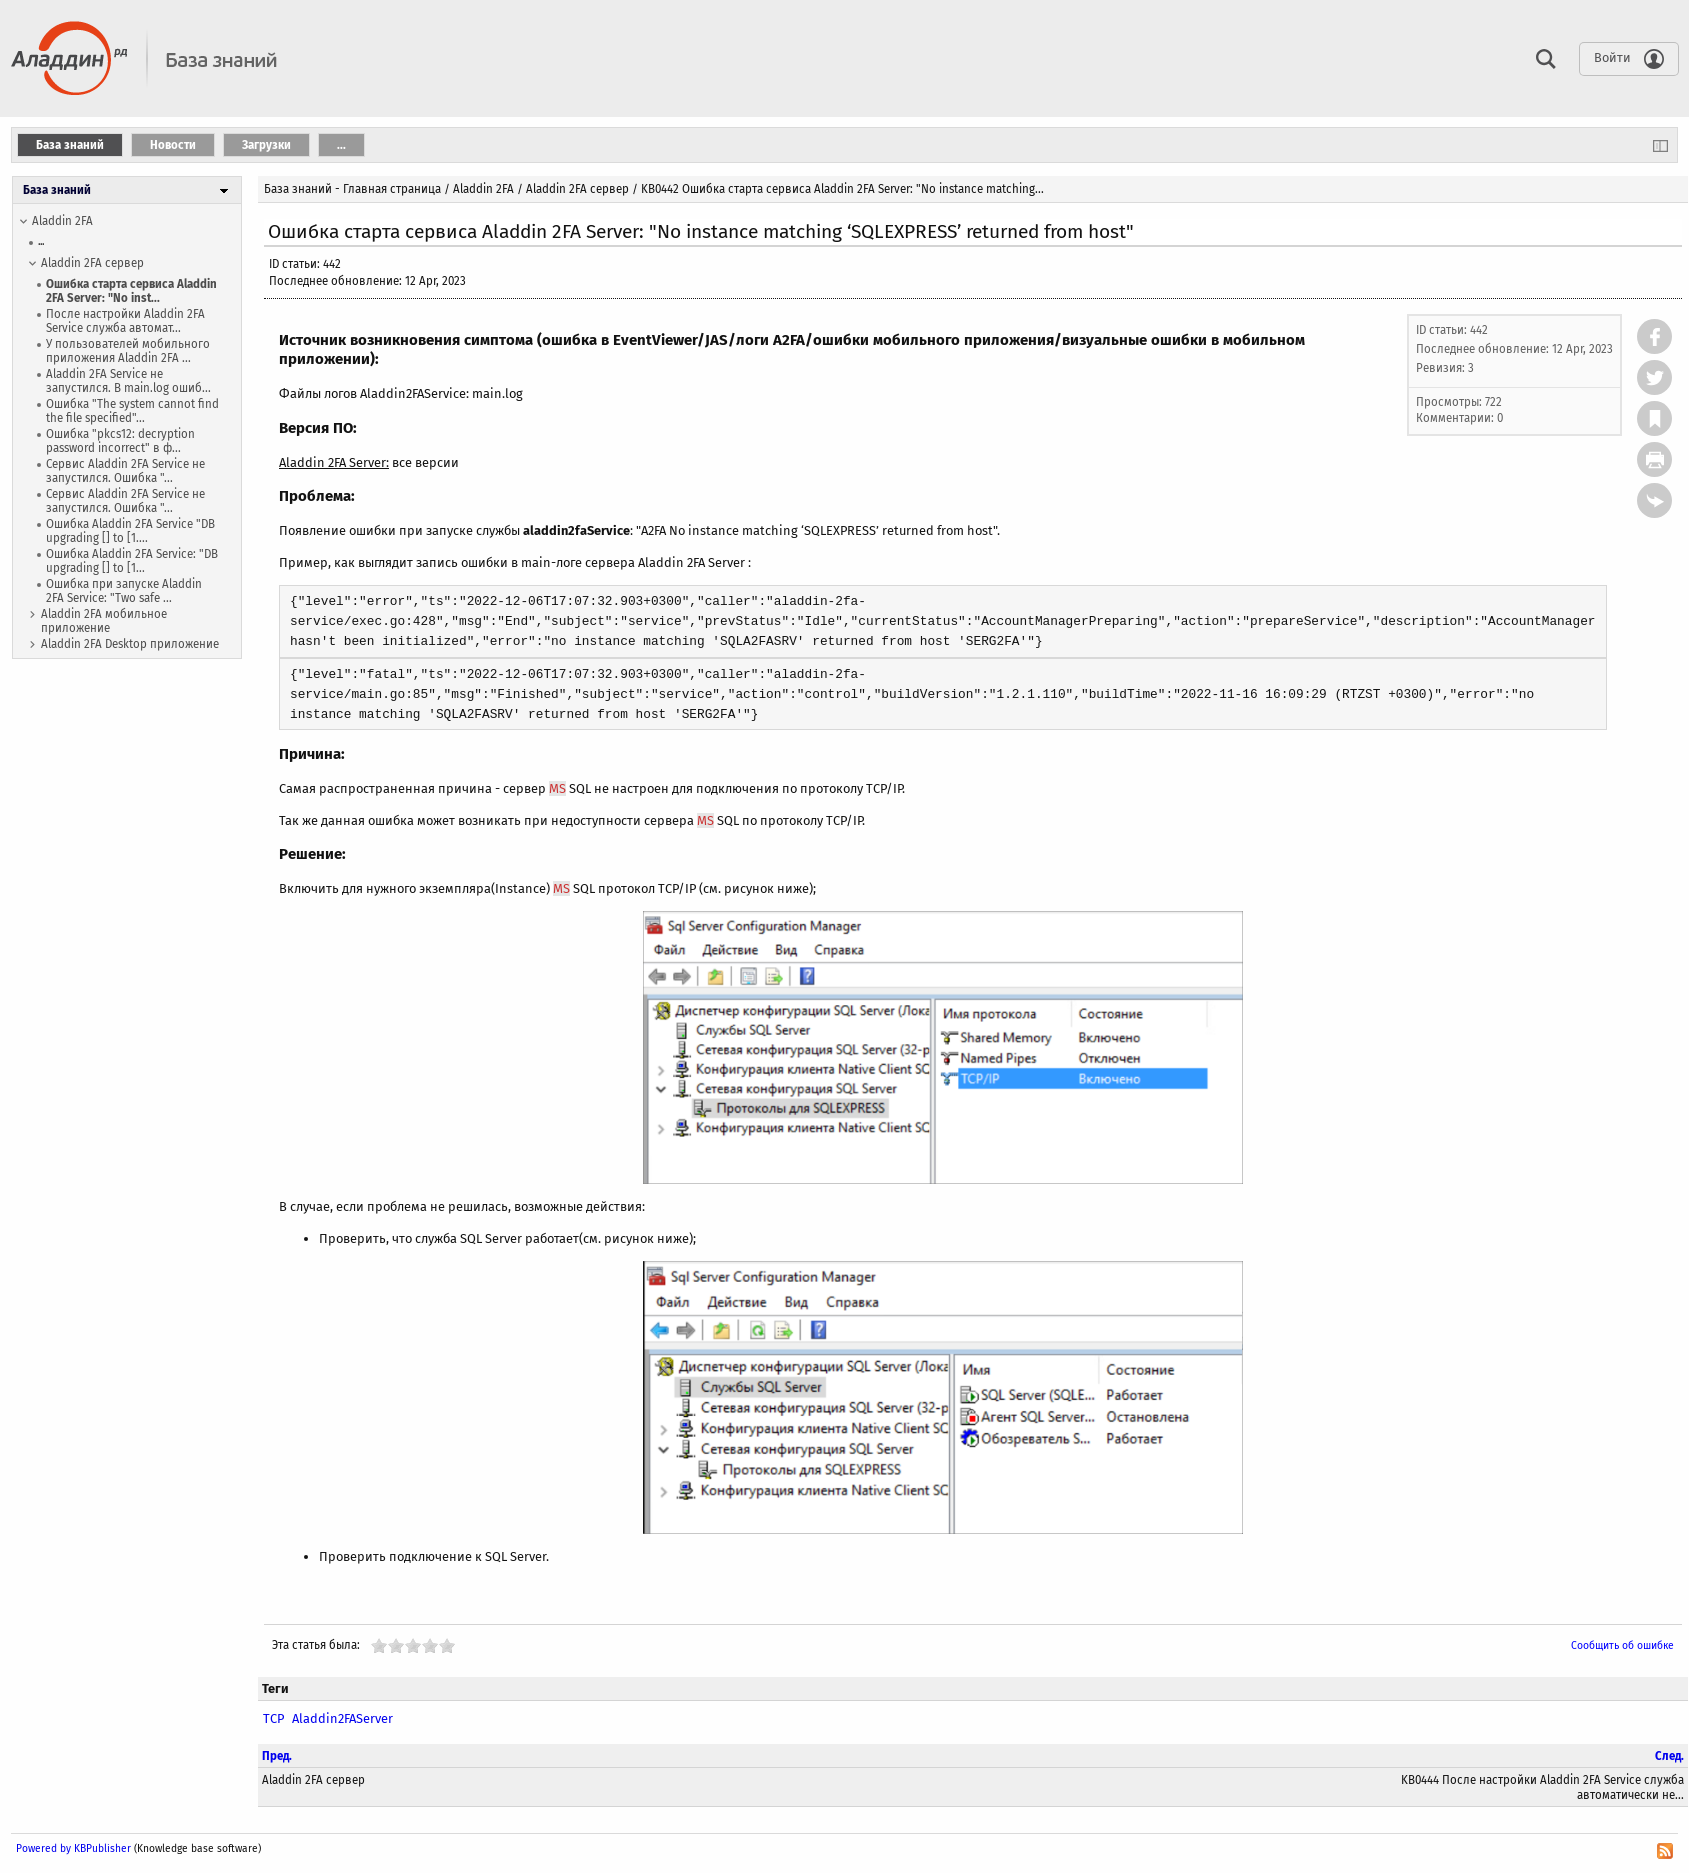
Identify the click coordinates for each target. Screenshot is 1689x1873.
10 (447, 1645)
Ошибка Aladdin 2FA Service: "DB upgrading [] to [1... (132, 561)
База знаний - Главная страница (352, 189)
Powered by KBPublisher (73, 1848)
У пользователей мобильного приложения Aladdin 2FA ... (128, 351)
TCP (273, 1718)
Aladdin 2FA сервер (92, 263)
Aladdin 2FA (62, 221)
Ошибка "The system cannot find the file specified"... (132, 411)
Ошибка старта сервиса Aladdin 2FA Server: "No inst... (131, 291)
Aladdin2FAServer (342, 1718)
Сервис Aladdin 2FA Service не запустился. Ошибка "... (125, 471)
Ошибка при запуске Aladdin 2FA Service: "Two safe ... (124, 591)
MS (557, 788)
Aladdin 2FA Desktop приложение (130, 644)
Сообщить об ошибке (1622, 1645)
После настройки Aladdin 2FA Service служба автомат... (125, 321)
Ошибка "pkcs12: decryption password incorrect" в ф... (120, 441)
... (41, 241)
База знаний (57, 190)
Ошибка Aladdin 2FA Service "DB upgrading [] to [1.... (130, 531)
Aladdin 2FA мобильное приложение (104, 621)
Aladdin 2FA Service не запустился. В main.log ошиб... (128, 381)
